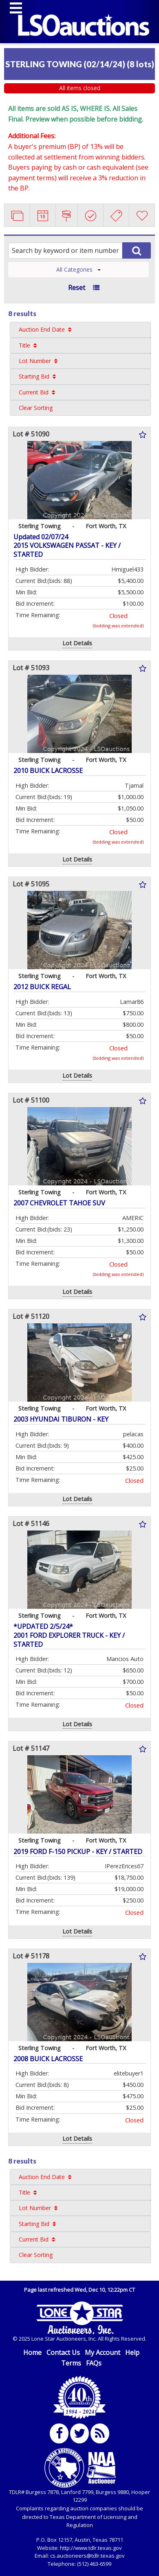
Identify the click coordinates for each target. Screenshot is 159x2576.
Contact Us (63, 2352)
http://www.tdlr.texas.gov (91, 2548)
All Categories (78, 269)
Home (32, 2352)
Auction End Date (42, 329)
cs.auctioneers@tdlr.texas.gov (87, 2555)
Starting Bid (34, 376)
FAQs (94, 2363)
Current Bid (34, 392)
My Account (102, 2352)
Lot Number (35, 361)
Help (132, 2352)
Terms (71, 2363)
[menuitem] (80, 329)
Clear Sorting (36, 408)
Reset (76, 287)
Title (24, 345)
